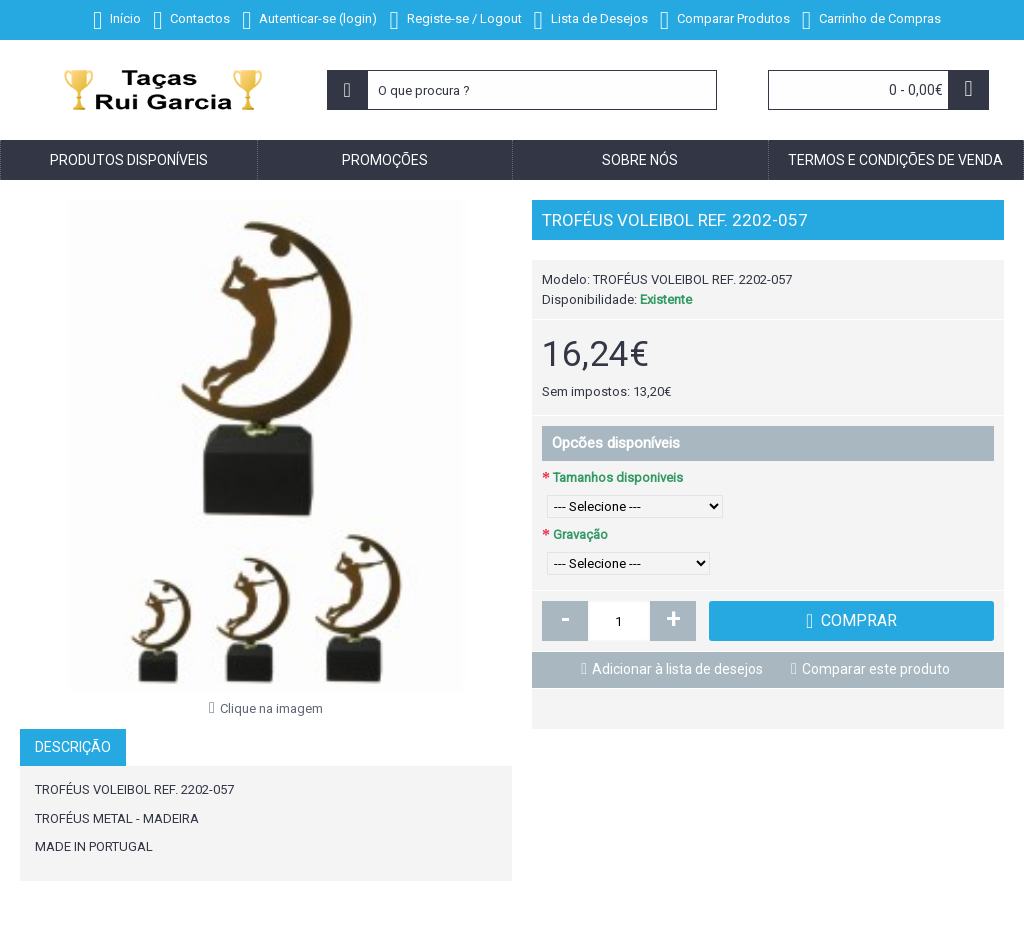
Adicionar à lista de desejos (677, 669)
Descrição (73, 747)
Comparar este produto (876, 669)
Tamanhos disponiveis (618, 477)
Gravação (580, 534)
